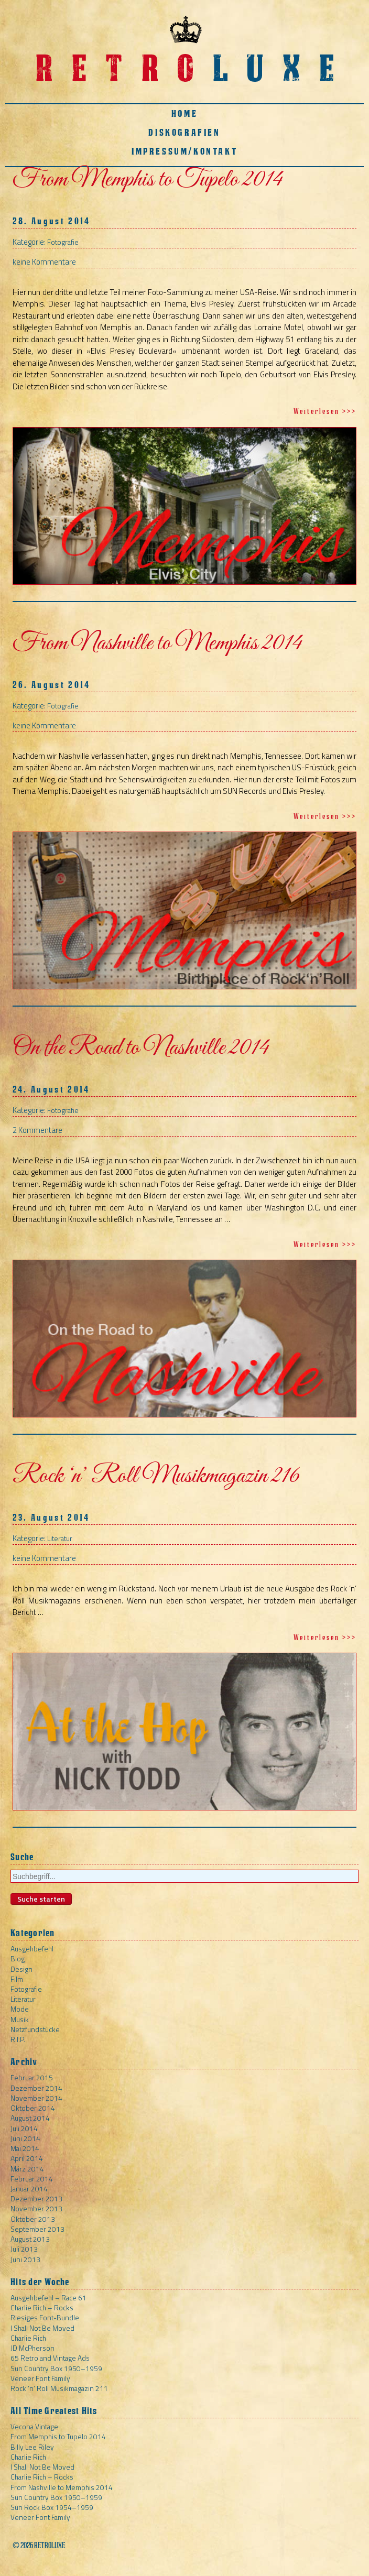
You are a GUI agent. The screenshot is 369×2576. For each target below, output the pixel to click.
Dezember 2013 (36, 2198)
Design (21, 1968)
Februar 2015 (31, 2077)
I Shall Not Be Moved (42, 2327)
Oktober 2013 (32, 2218)
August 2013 (30, 2238)
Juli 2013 (24, 2248)
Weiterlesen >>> (325, 411)
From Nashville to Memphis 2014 (157, 643)
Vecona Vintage (34, 2426)
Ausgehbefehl (31, 1948)
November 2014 (36, 2097)
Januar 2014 (29, 2188)
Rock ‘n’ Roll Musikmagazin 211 (59, 2388)
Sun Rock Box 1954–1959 (51, 2507)
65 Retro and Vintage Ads (50, 2357)
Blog (17, 1958)
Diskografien (184, 132)
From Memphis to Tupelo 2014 (148, 179)
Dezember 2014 (36, 2087)
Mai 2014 (24, 2148)
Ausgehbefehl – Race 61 (48, 2297)
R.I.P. (17, 2039)
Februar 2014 (31, 2178)
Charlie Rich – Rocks (41, 2307)
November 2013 (36, 2208)
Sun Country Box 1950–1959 (56, 2368)
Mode (19, 2008)
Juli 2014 (24, 2128)
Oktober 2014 (32, 2107)
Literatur (59, 1538)
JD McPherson (32, 2347)
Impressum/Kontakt (184, 151)
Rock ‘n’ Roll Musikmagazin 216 (156, 1476)
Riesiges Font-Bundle (44, 2317)
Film (16, 1978)
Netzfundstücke (35, 2029)
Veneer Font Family (40, 2378)
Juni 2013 (25, 2259)
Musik (19, 2019)
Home (184, 113)
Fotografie (63, 241)
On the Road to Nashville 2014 (141, 1048)
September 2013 (37, 2228)
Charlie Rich (28, 2337)
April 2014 (26, 2158)
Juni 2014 (25, 2138)
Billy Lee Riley (32, 2446)
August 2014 (30, 2117)
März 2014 (27, 2168)
